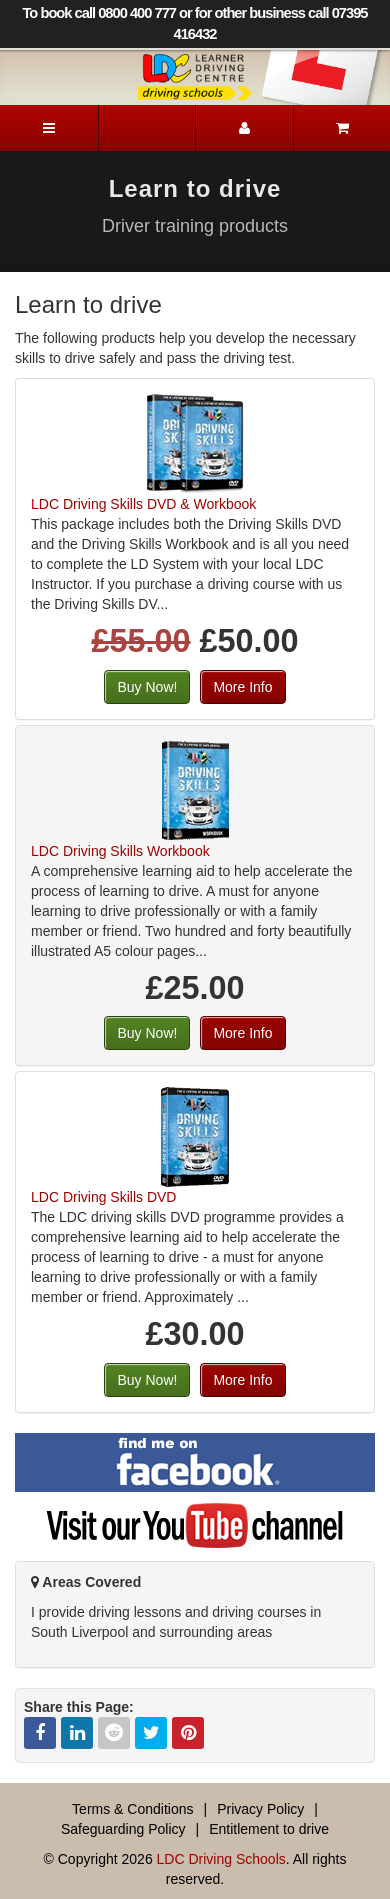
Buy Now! (147, 687)
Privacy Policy (260, 1809)
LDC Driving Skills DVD (103, 1197)
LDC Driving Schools (221, 1859)
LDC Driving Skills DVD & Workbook (143, 504)
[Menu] (49, 128)
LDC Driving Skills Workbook (120, 851)
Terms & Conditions (132, 1809)
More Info (242, 687)
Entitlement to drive (269, 1829)
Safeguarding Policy (123, 1829)
